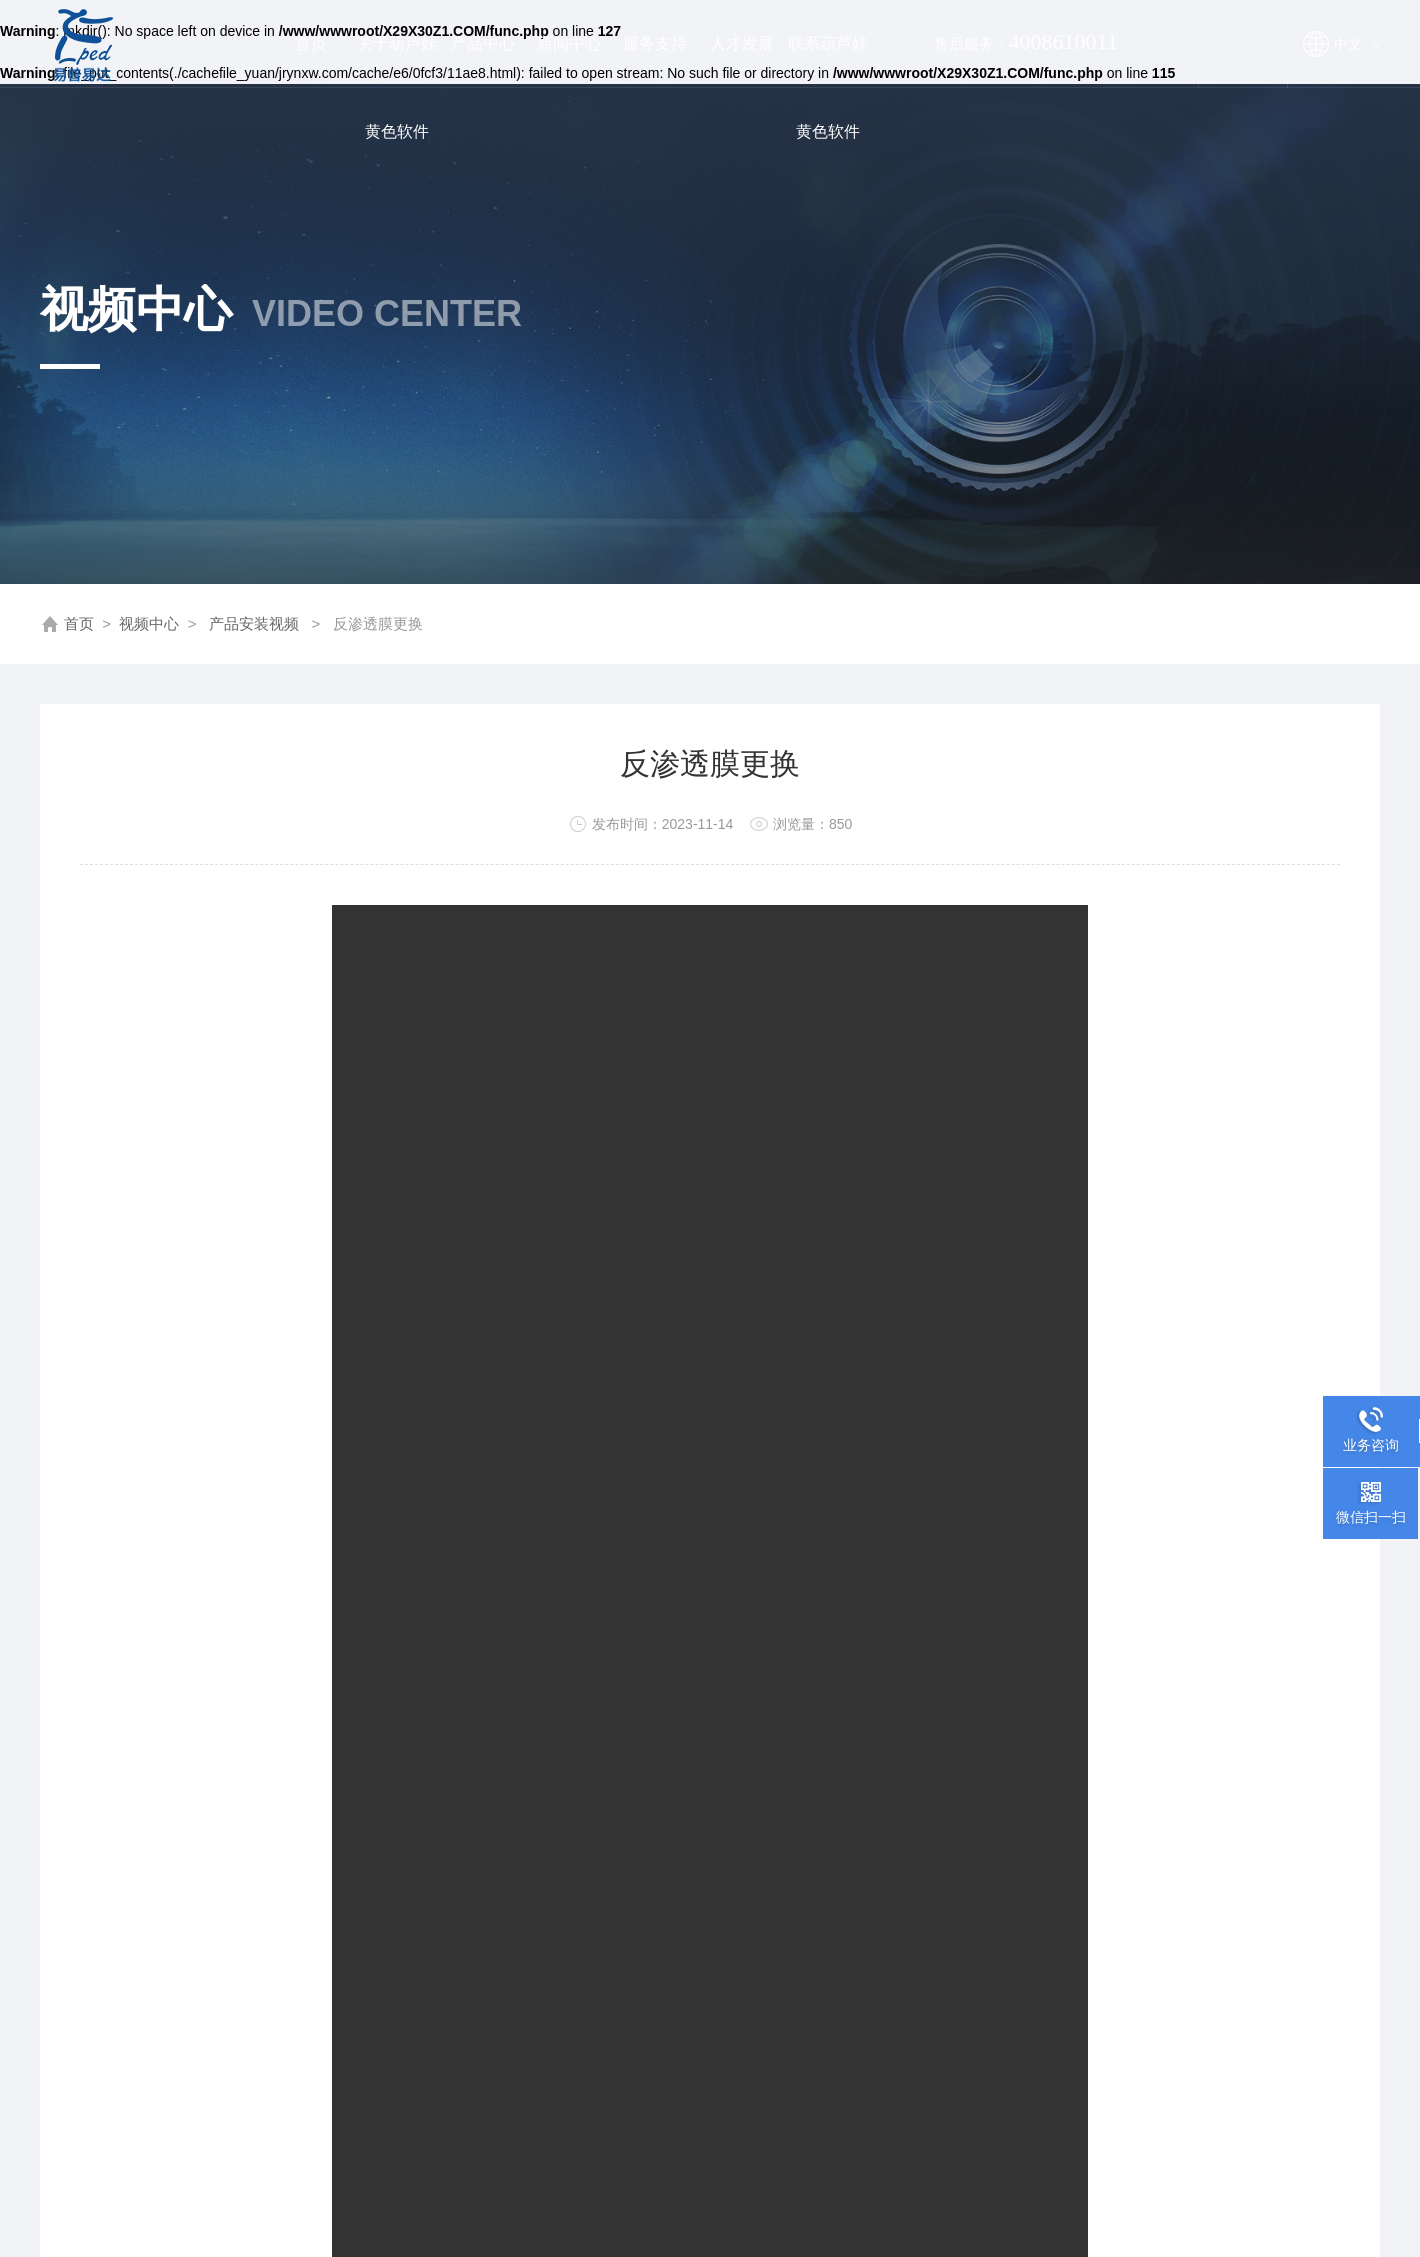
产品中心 (483, 43)
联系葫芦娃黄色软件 (828, 61)
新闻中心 (569, 43)
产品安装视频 (254, 623)
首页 (311, 43)
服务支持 (655, 43)
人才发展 (742, 43)
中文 (1356, 44)
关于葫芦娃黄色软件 (397, 61)
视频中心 (149, 623)
